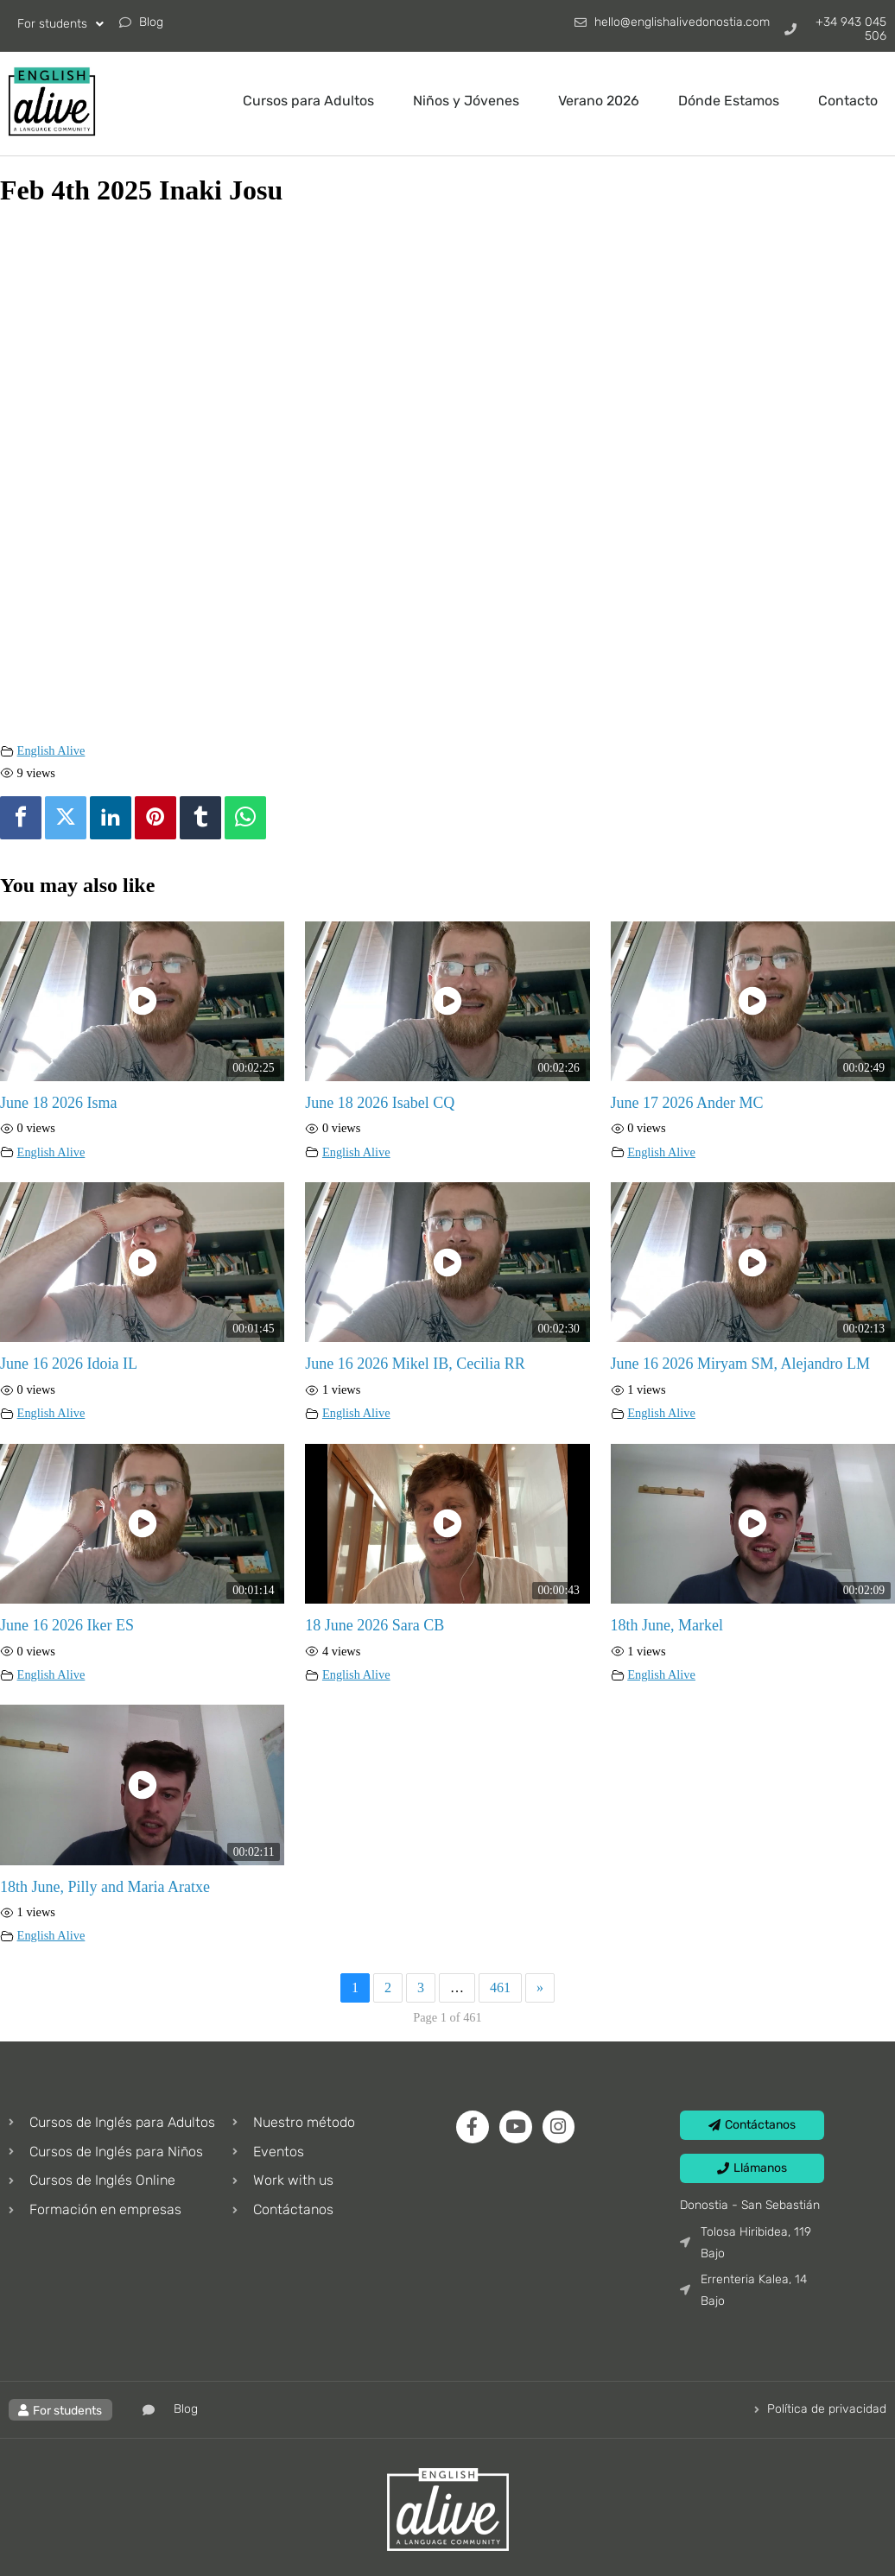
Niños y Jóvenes (466, 100)
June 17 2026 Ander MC (687, 1102)
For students (60, 24)
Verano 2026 (598, 100)
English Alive (51, 750)
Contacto (848, 100)
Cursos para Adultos (308, 100)
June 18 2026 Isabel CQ (379, 1102)
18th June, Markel (667, 1625)
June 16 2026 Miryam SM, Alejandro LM (740, 1363)
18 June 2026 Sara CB (374, 1625)
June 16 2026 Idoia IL (68, 1363)
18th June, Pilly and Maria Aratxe (105, 1887)
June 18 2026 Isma (58, 1102)
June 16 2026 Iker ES (67, 1625)
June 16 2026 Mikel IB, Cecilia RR (414, 1363)
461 (500, 1987)
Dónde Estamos (728, 100)
